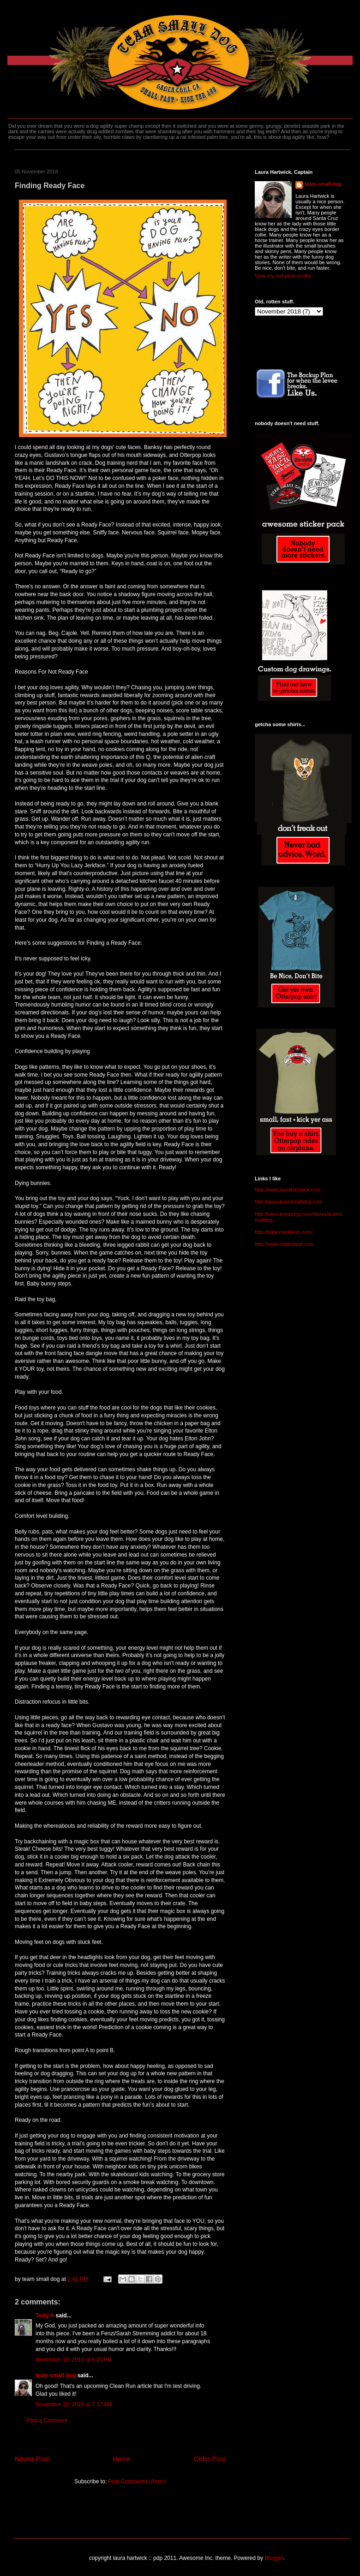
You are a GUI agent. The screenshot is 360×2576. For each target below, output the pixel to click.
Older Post (209, 2459)
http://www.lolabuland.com (284, 1244)
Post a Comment (46, 2420)
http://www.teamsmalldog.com (288, 1201)
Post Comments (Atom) (137, 2481)
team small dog (56, 2375)
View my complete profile (283, 275)
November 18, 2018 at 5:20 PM (74, 2360)
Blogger (273, 2558)
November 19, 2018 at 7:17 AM (73, 2404)
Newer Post (32, 2459)
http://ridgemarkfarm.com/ (283, 1232)
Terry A (45, 2315)
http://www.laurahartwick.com (287, 1189)
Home (121, 2459)
